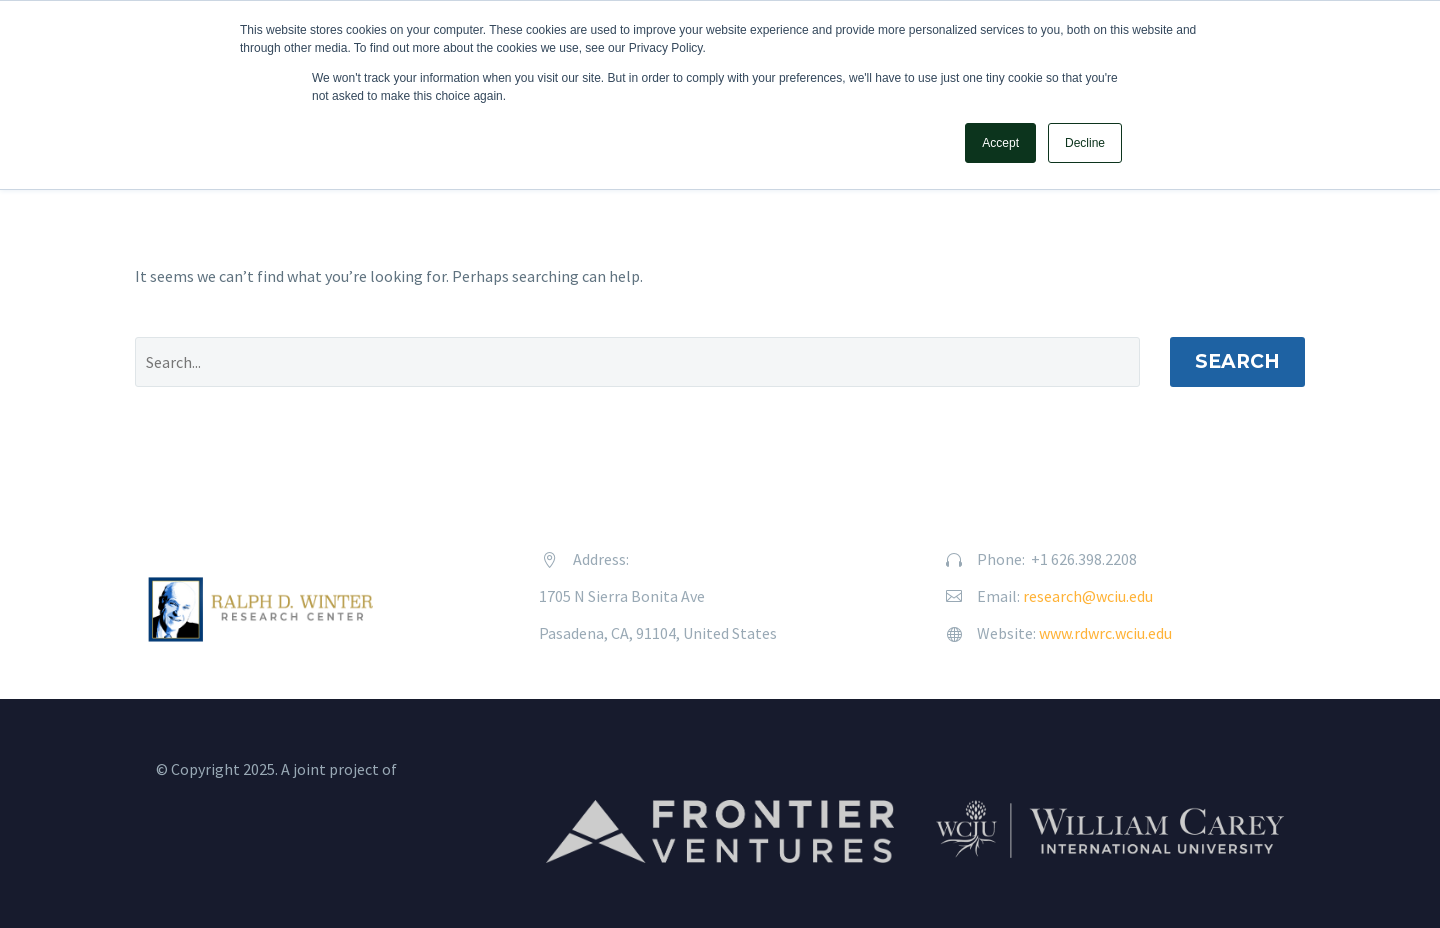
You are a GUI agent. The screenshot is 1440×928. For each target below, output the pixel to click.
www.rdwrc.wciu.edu (1105, 633)
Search (1237, 361)
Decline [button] (1085, 143)
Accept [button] (1000, 143)
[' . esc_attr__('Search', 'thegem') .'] (637, 362)
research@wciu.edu (1088, 596)
